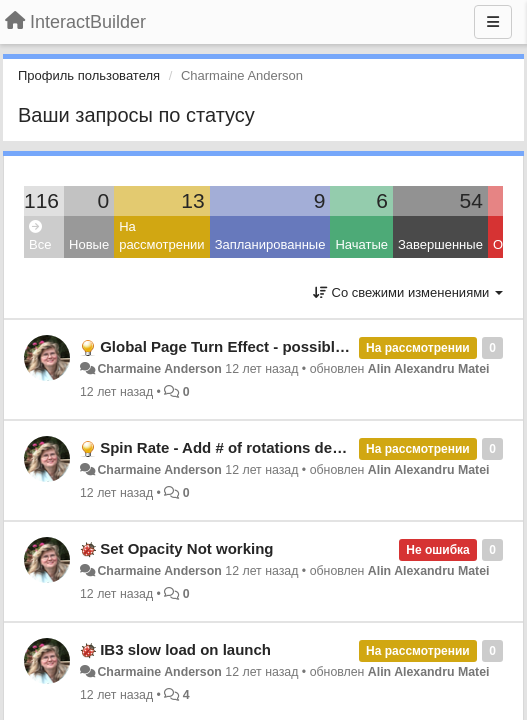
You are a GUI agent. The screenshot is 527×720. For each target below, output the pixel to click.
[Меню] (493, 22)
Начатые (361, 244)
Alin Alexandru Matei (429, 369)
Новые (89, 244)
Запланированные (270, 244)
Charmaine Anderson (159, 369)
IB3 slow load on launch (185, 649)
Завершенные (440, 244)
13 (192, 200)
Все (40, 236)
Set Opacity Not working (186, 548)
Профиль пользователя (89, 75)
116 (41, 200)
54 (471, 200)
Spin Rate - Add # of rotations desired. (236, 447)
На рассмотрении (161, 236)
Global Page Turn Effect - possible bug (237, 346)
